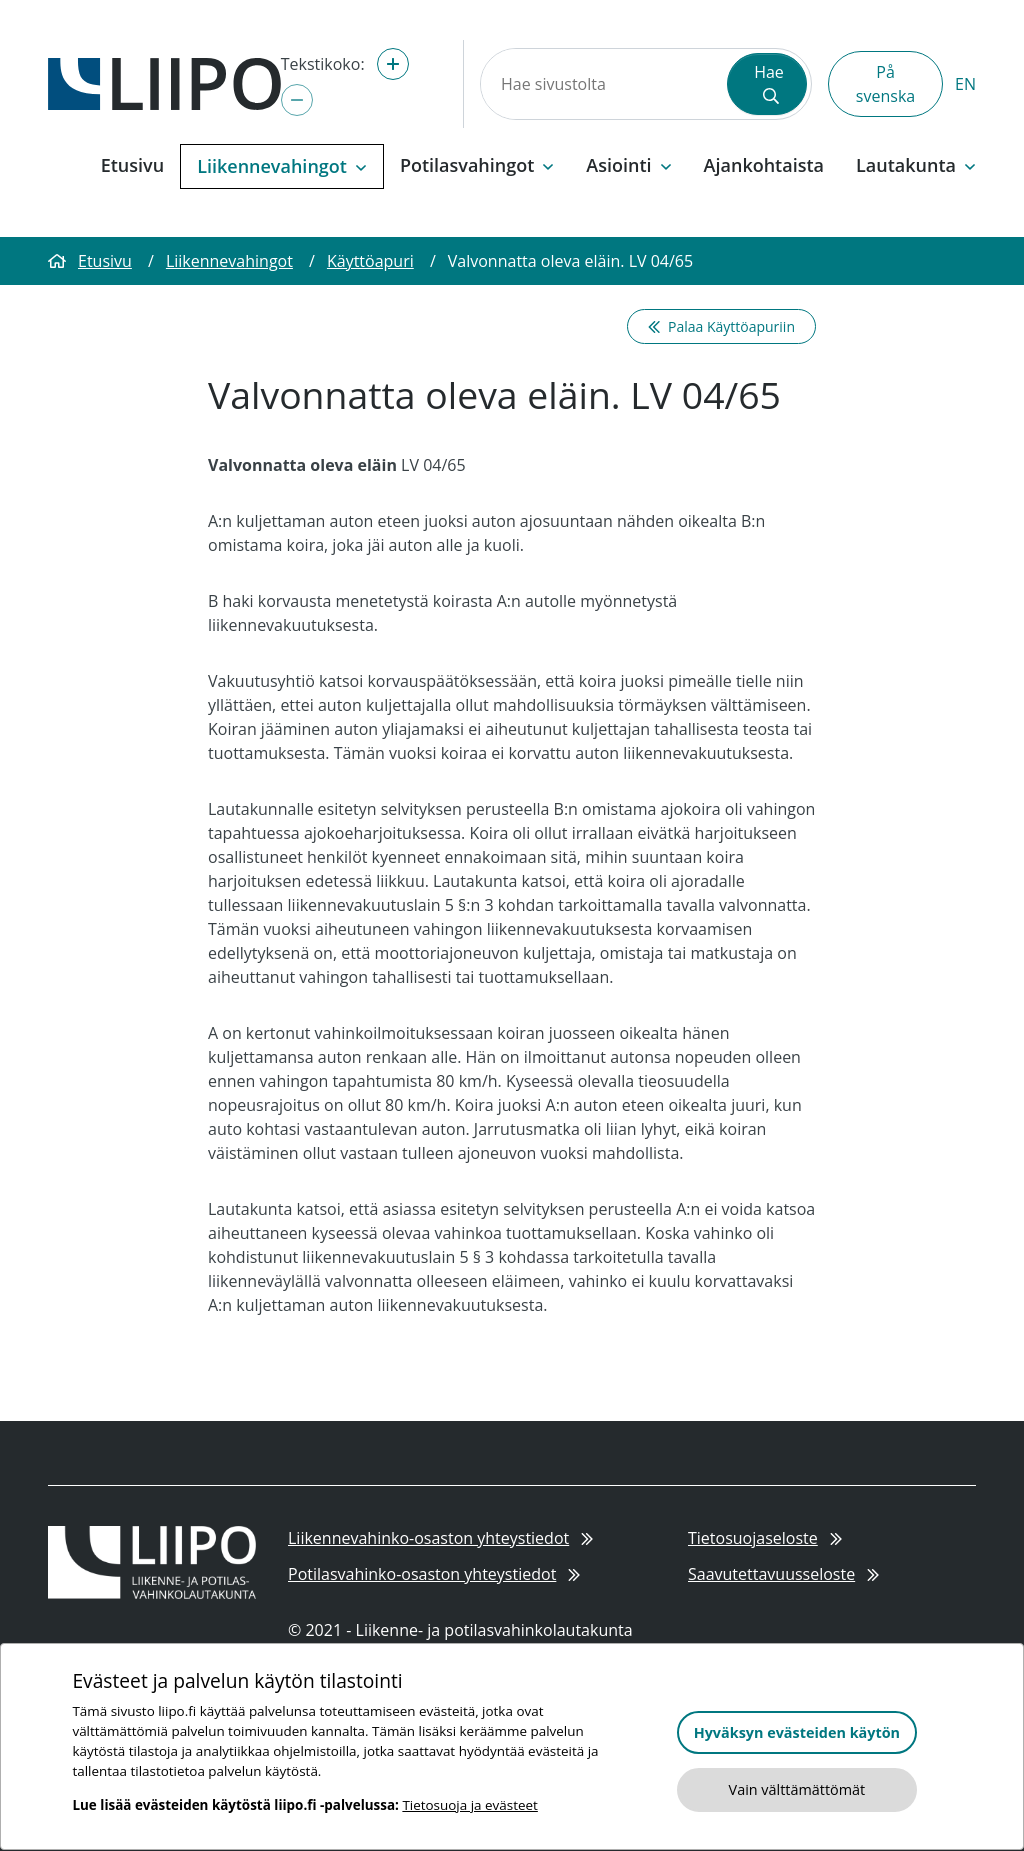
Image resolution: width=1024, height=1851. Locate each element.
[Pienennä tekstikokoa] (297, 100)
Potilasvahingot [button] (477, 165)
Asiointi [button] (628, 165)
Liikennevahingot (229, 261)
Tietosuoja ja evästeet (469, 1805)
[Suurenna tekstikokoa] (393, 64)
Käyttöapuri (370, 261)
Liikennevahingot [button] (282, 166)
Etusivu (132, 165)
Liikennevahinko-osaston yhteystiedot (440, 1538)
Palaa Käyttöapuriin (721, 326)
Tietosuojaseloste (765, 1538)
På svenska (885, 84)
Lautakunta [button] (916, 165)
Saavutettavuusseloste (783, 1574)
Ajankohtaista (764, 165)
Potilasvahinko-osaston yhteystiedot (434, 1574)
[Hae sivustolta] (602, 84)
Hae (769, 82)
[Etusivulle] (164, 82)
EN (965, 84)
